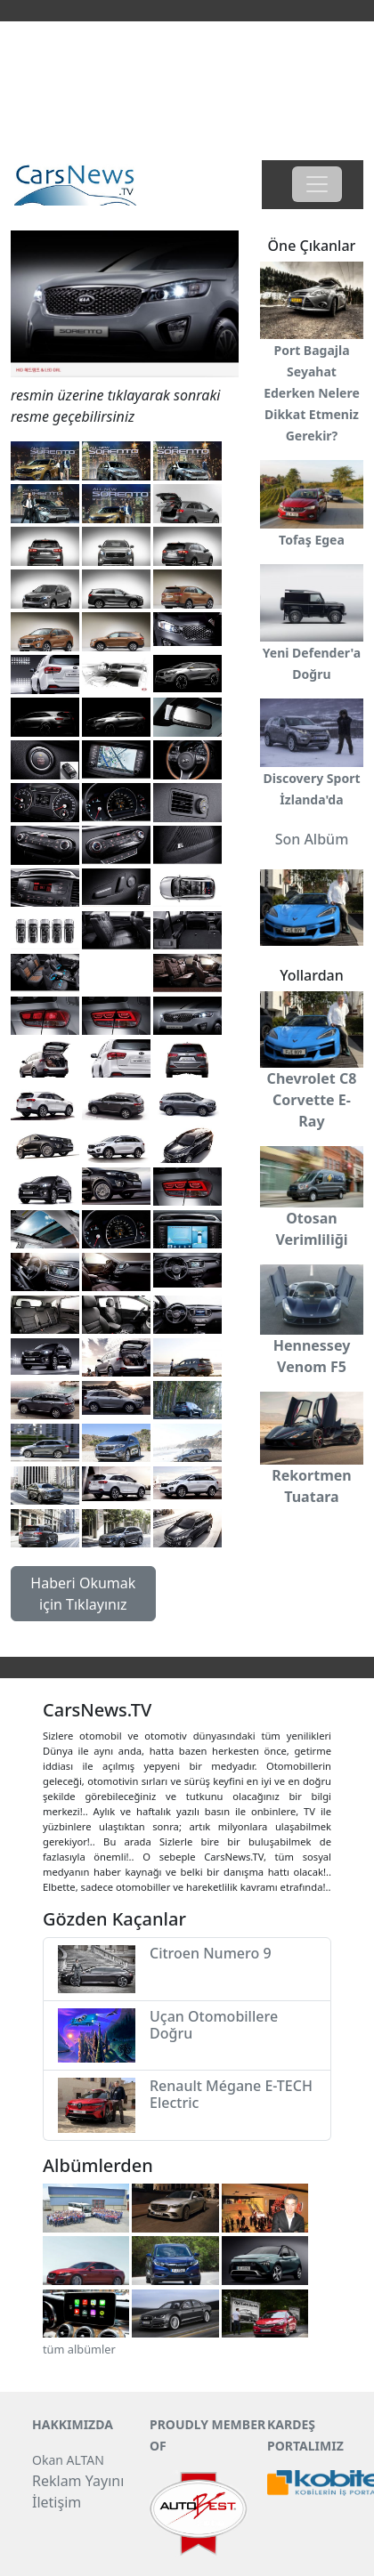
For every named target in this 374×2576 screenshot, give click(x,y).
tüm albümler (79, 2349)
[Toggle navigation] (317, 184)
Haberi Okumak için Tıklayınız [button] (82, 1593)
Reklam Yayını (78, 2481)
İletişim (56, 2502)
